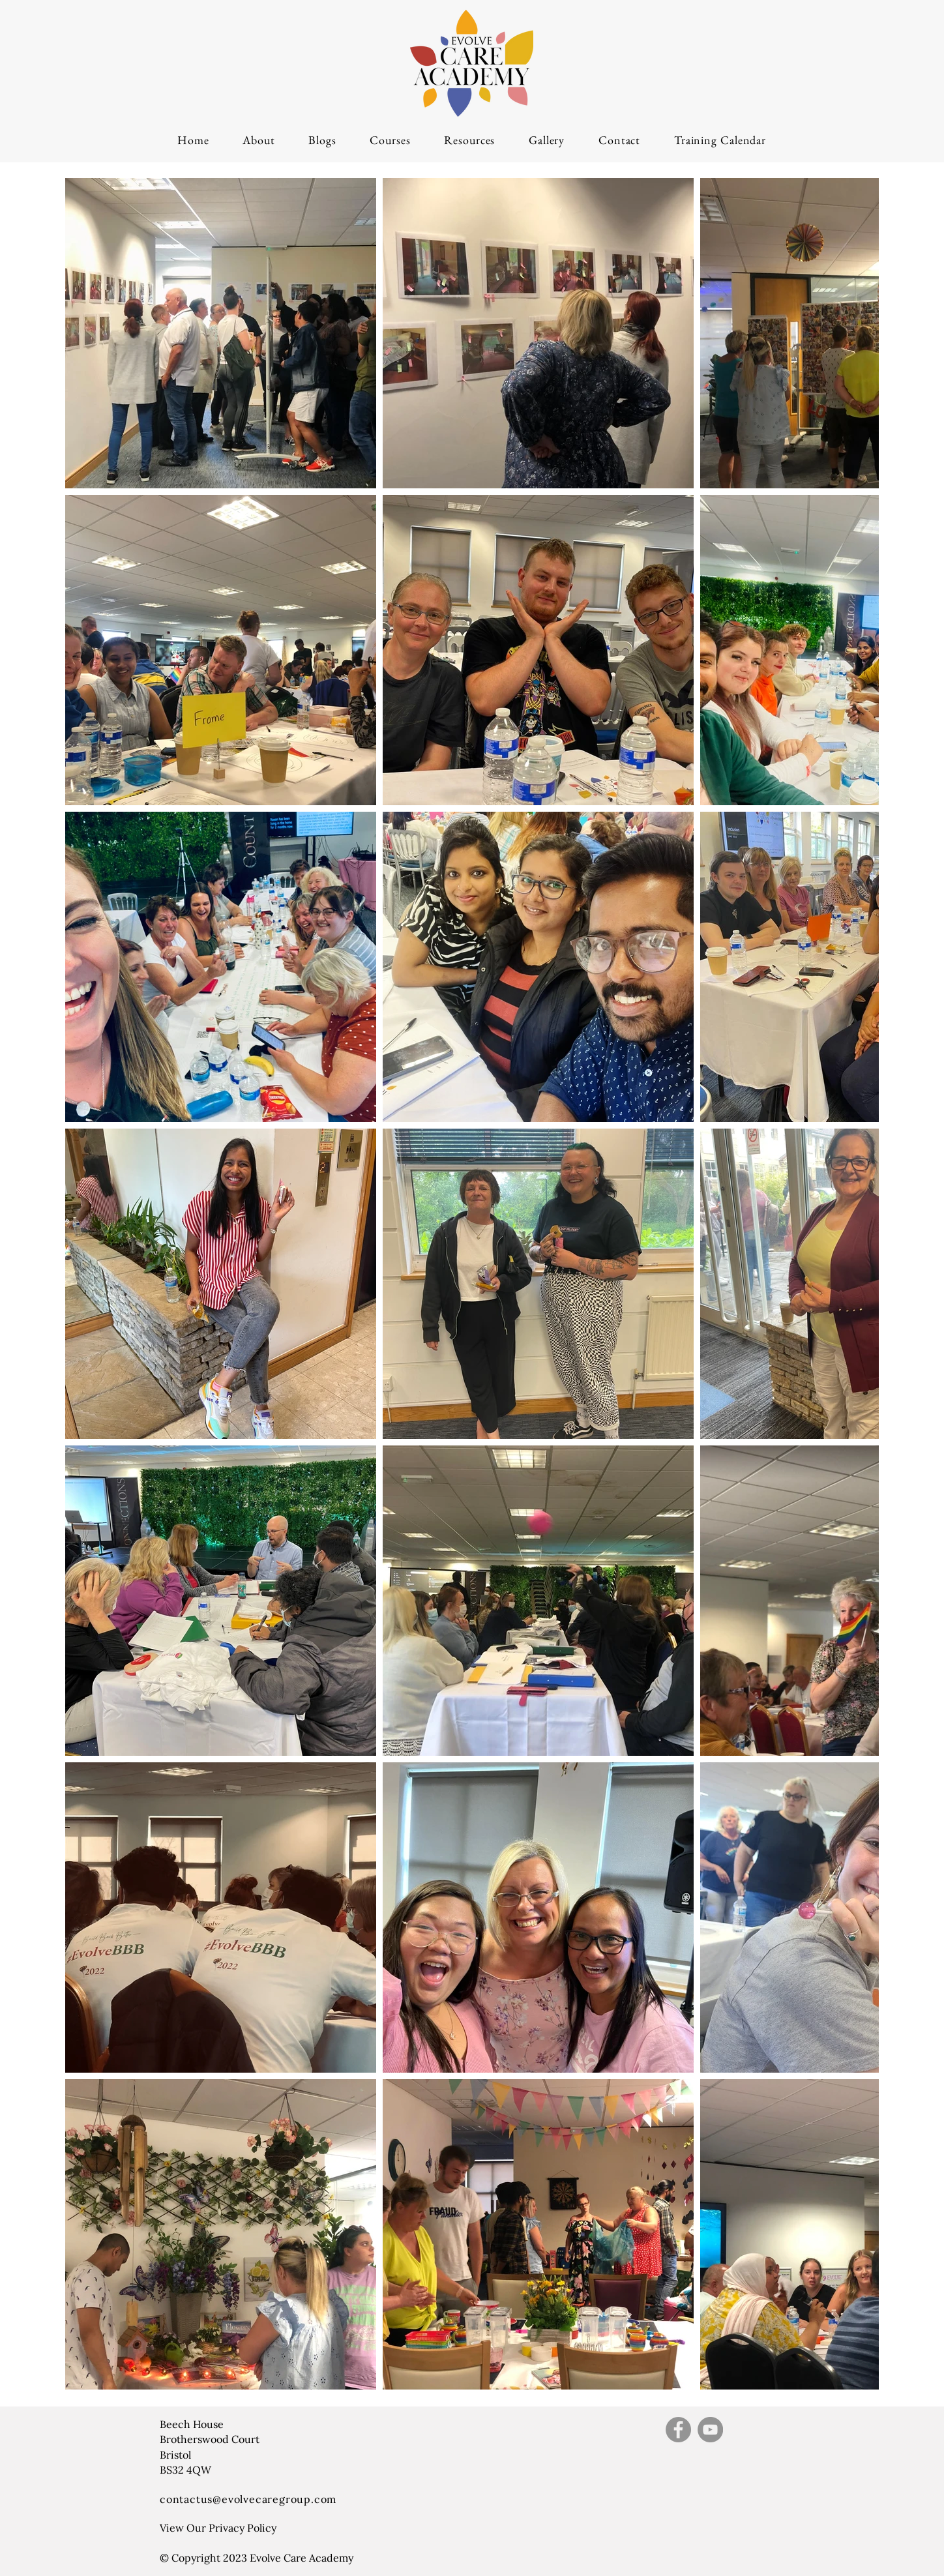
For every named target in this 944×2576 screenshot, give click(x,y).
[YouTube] (710, 2429)
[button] (389, 140)
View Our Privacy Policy (218, 2527)
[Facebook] (678, 2429)
